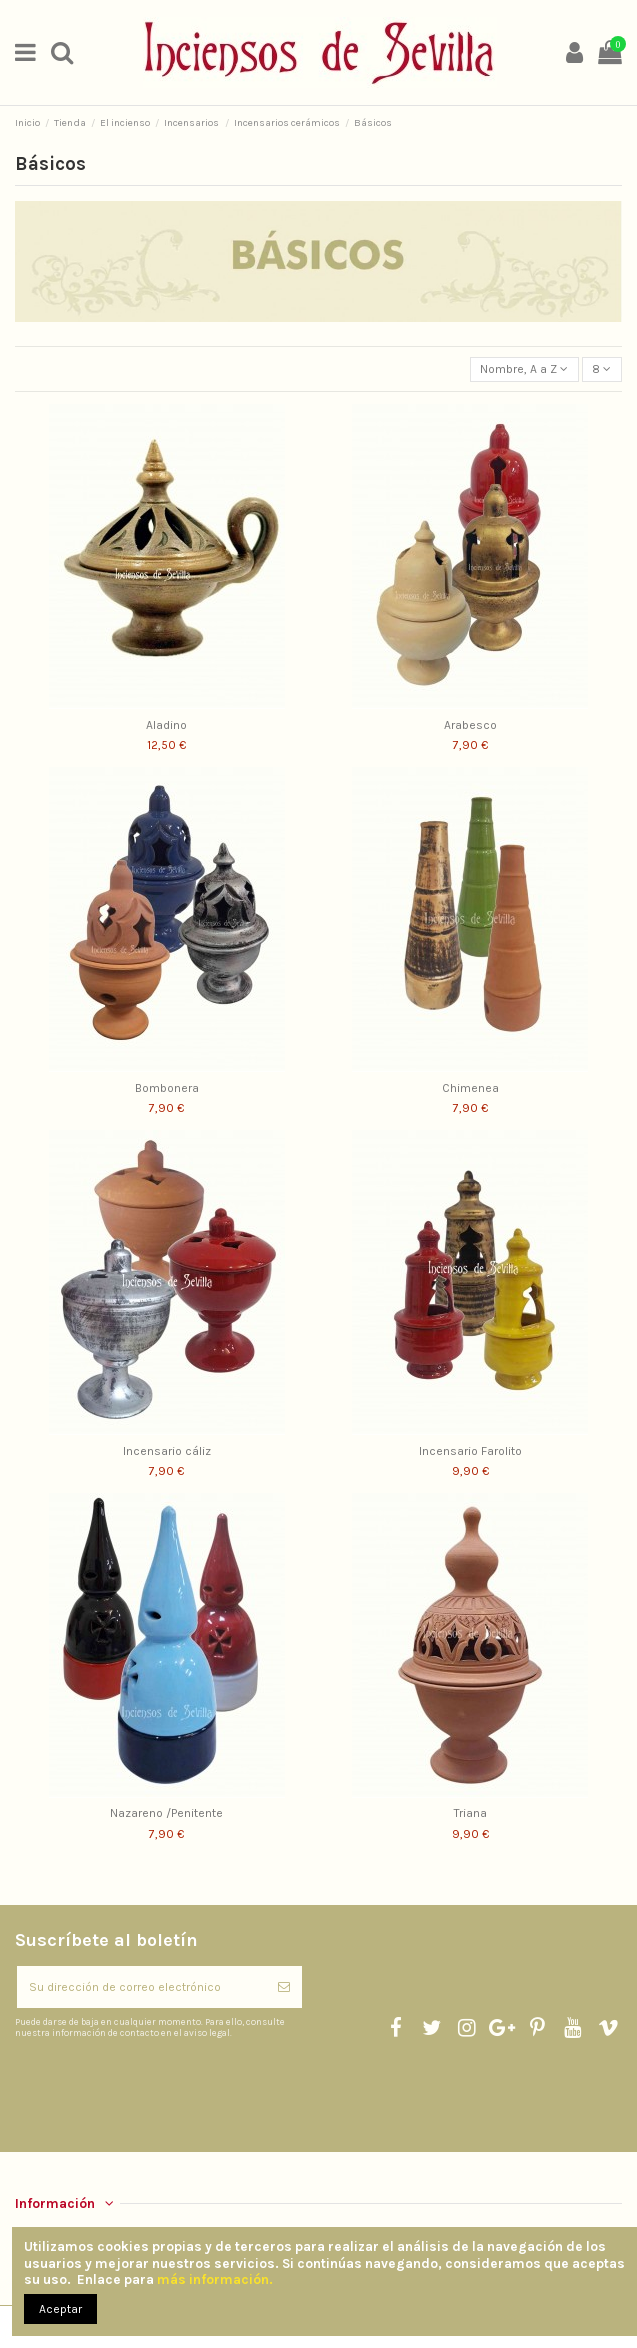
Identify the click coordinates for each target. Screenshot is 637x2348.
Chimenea (470, 1088)
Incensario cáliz (167, 1451)
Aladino (166, 725)
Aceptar (60, 2309)
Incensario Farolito (470, 1451)
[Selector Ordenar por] (524, 369)
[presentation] (182, 2088)
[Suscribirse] (284, 1987)
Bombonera (167, 1088)
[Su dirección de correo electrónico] (141, 1987)
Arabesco (470, 725)
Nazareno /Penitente (166, 1813)
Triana (470, 1813)
